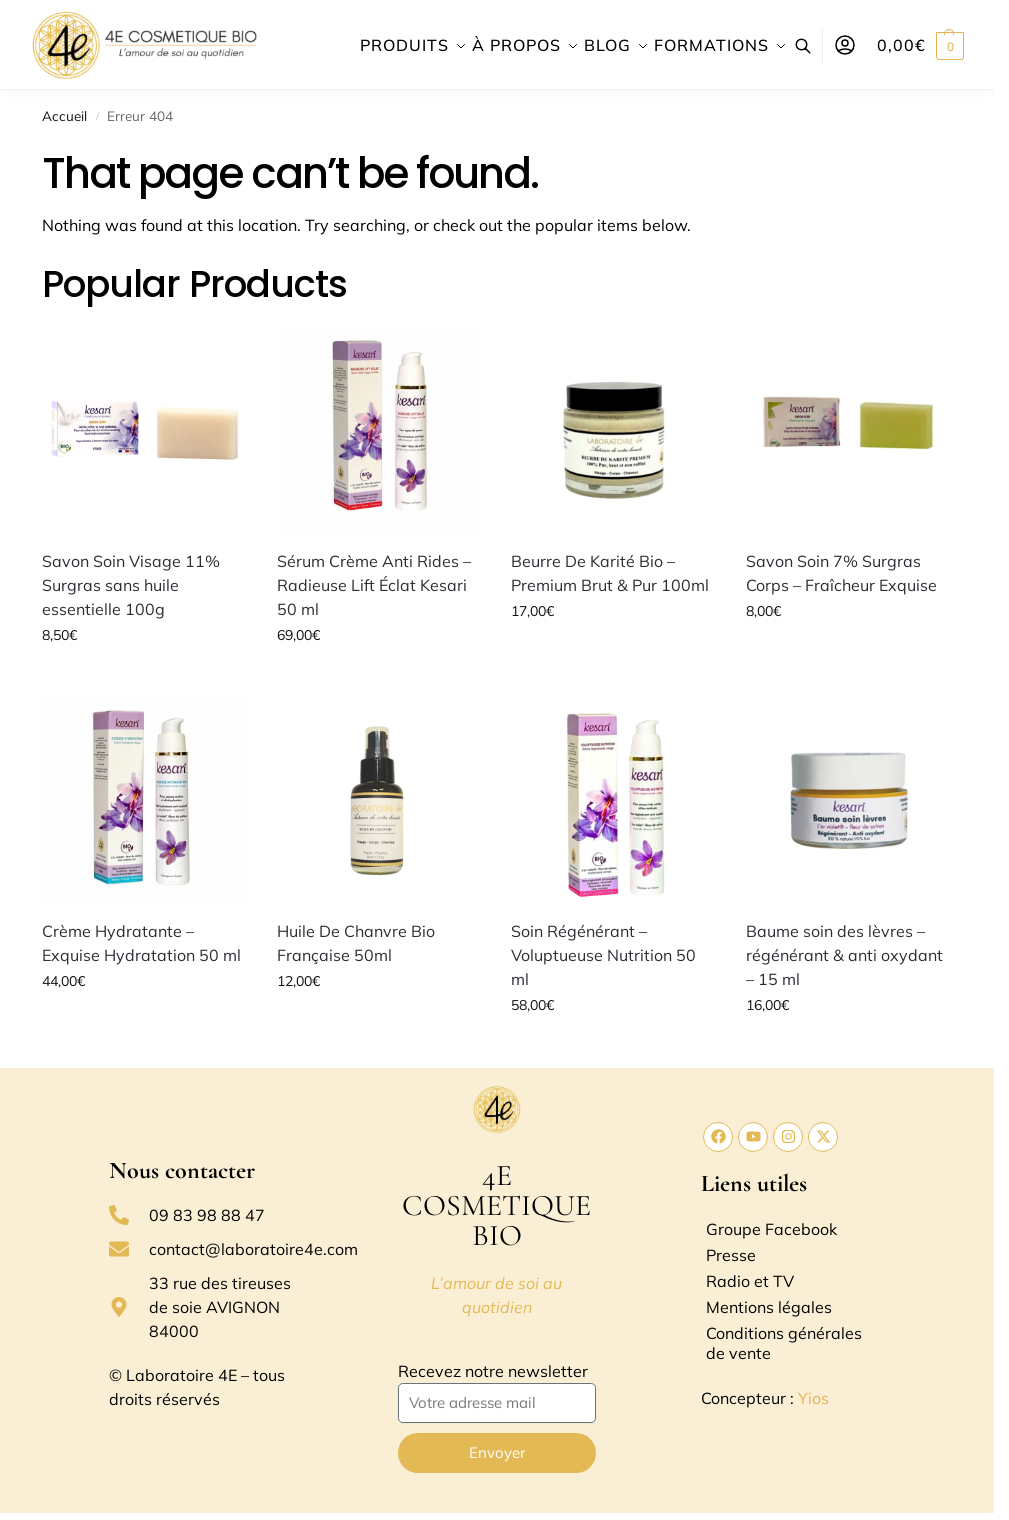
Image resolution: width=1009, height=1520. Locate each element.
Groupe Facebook (771, 1229)
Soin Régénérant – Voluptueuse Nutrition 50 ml (603, 955)
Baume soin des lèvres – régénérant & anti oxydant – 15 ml (844, 955)
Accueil (64, 115)
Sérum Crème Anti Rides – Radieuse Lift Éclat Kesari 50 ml (374, 585)
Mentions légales (769, 1307)
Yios (813, 1398)
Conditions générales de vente (784, 1343)
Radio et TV (750, 1281)
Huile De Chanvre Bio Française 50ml (356, 943)
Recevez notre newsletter (493, 1371)
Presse (731, 1255)
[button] (920, 45)
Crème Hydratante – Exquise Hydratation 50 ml (141, 943)
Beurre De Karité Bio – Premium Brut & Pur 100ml (610, 573)
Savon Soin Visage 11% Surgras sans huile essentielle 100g (131, 585)
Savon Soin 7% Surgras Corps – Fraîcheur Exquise (841, 573)
